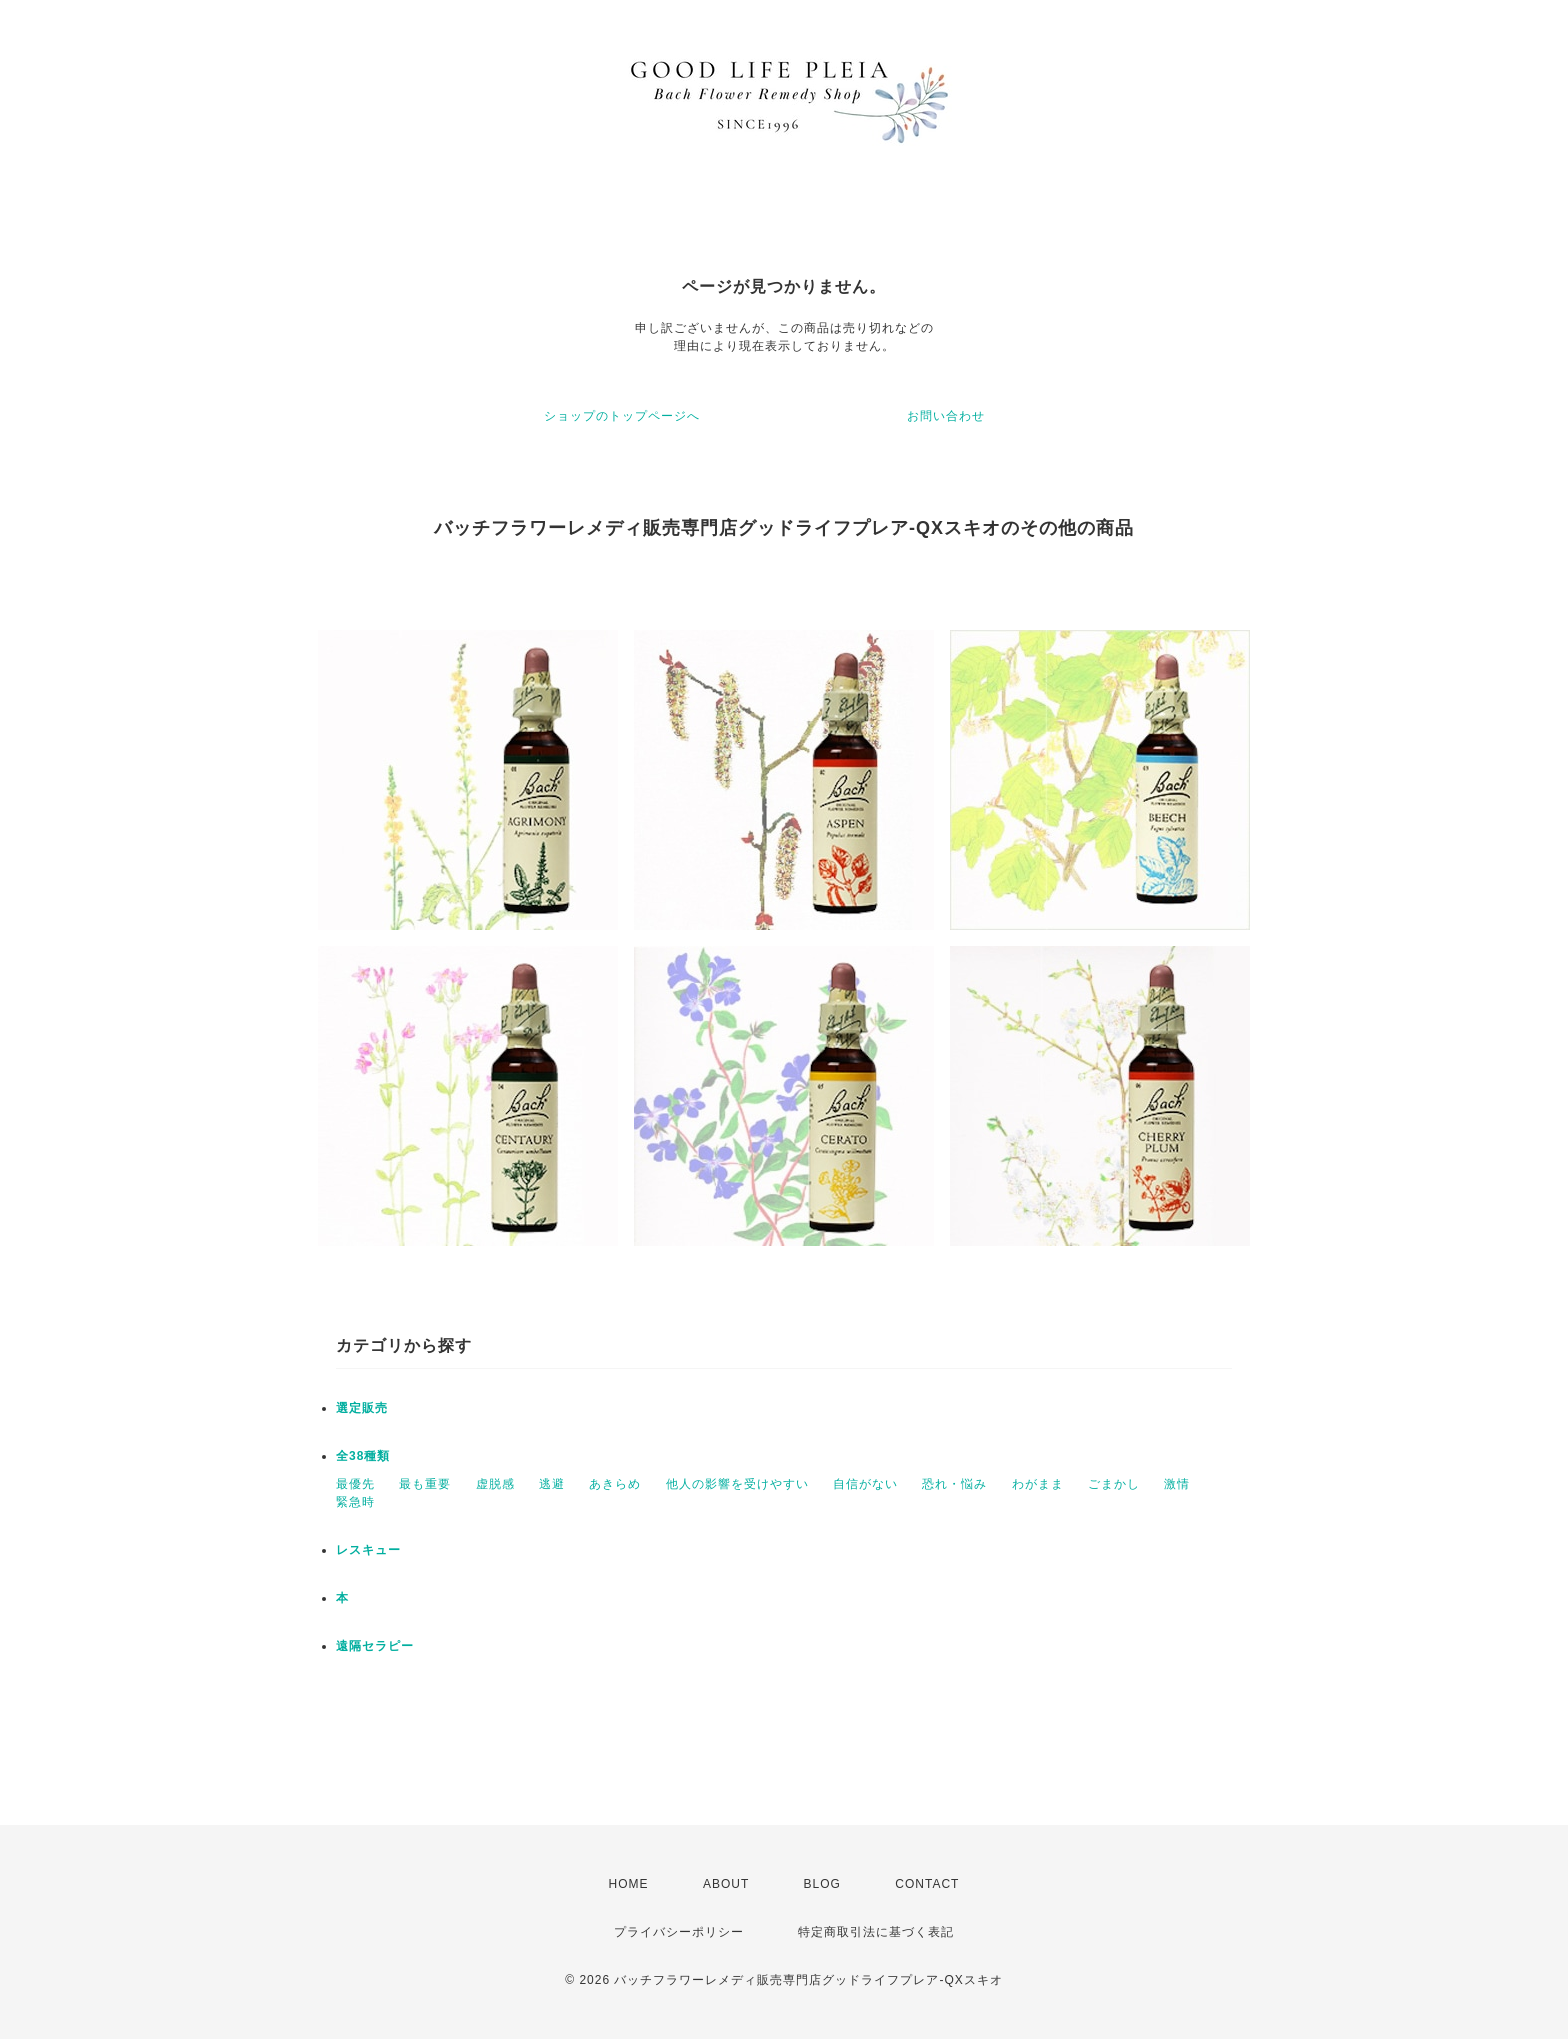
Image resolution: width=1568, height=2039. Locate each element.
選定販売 (362, 1408)
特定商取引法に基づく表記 (876, 1932)
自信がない (865, 1484)
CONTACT (927, 1884)
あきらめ (615, 1484)
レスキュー (368, 1550)
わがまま (1038, 1484)
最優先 (355, 1484)
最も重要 (425, 1484)
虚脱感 (495, 1484)
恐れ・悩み (954, 1484)
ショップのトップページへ (622, 416)
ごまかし (1114, 1484)
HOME (629, 1884)
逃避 (552, 1484)
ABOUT (726, 1884)
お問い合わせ (946, 416)
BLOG (822, 1884)
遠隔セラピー (375, 1646)
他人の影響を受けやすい (737, 1484)
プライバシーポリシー (679, 1932)
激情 (1177, 1484)
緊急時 (355, 1502)
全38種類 (363, 1456)
